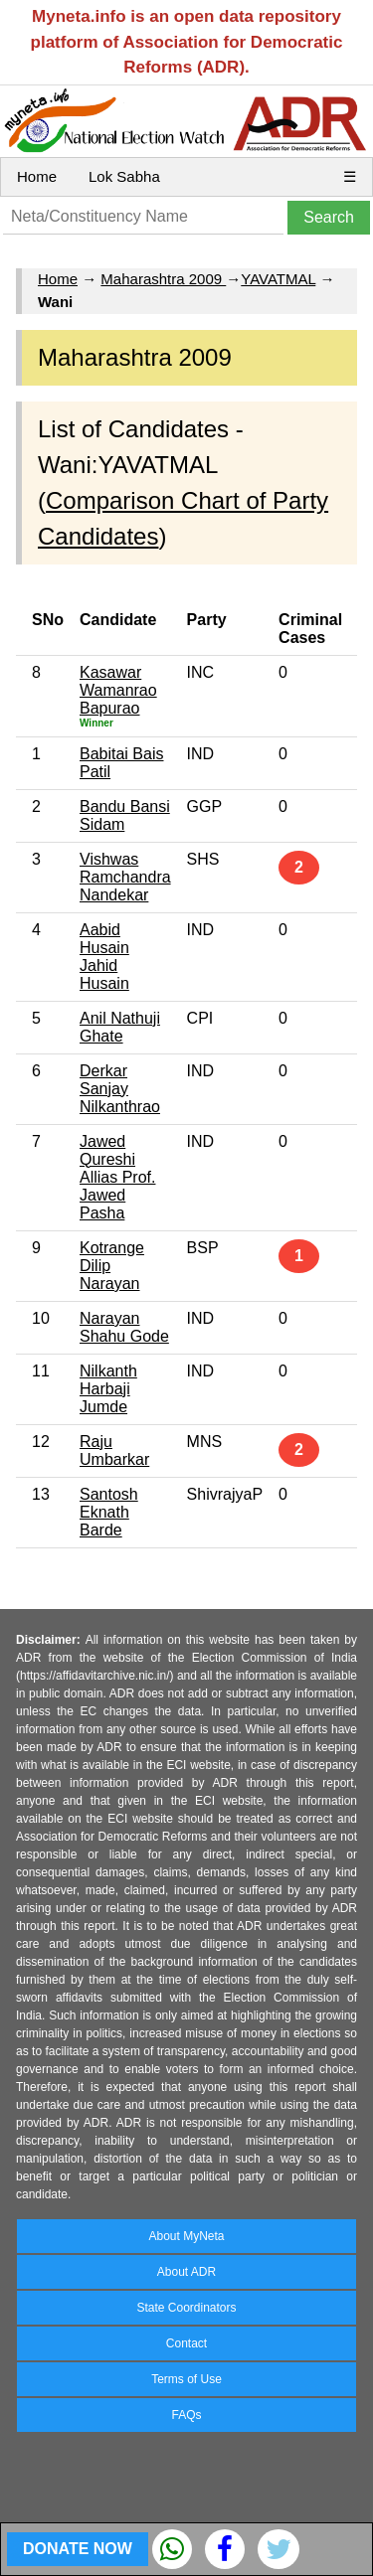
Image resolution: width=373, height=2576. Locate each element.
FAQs (186, 2415)
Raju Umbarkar (114, 1450)
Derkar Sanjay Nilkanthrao (120, 1088)
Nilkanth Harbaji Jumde (108, 1389)
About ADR (186, 2272)
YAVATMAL (278, 278)
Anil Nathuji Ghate (120, 1027)
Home (37, 176)
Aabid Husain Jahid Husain (104, 956)
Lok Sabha (124, 176)
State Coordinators (186, 2308)
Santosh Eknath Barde (109, 1512)
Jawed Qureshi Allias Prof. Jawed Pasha (117, 1177)
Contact (186, 2343)
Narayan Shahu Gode (124, 1327)
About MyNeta (186, 2236)
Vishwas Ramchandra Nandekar (125, 877)
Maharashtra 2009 (163, 278)
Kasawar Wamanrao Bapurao (118, 690)
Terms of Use (186, 2379)
